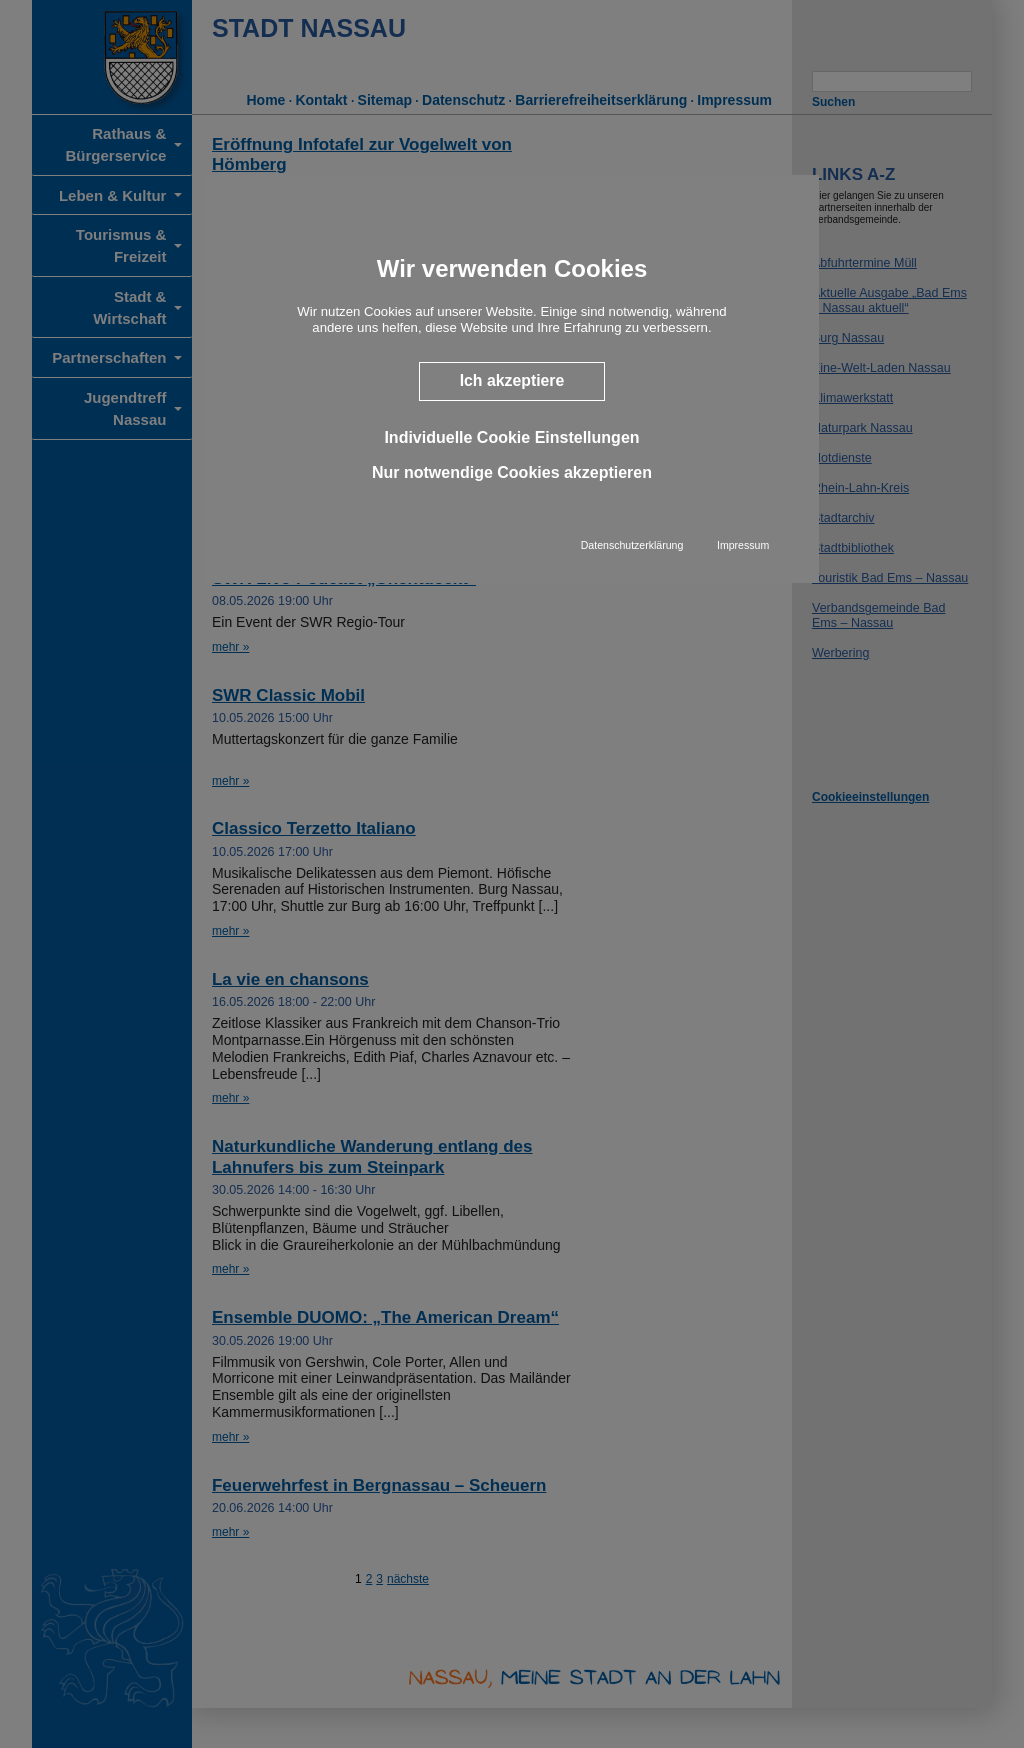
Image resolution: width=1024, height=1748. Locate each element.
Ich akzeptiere (512, 380)
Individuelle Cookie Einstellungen (511, 437)
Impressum (743, 545)
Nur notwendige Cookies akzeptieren (512, 472)
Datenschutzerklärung (632, 545)
